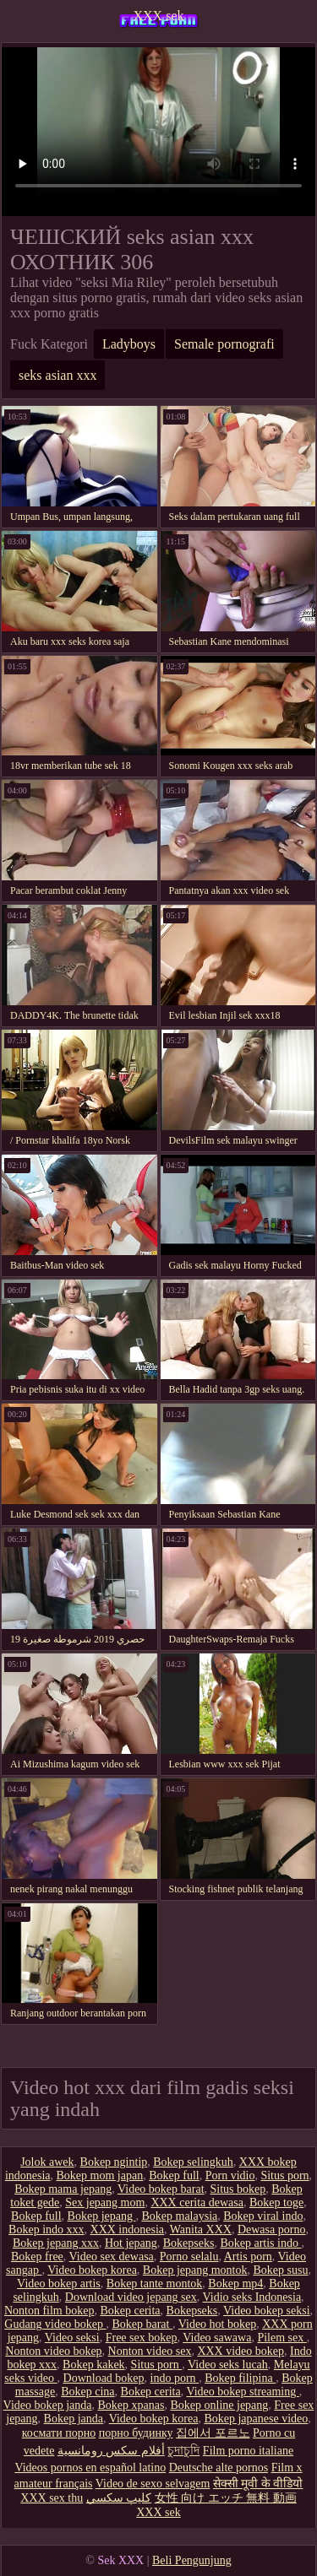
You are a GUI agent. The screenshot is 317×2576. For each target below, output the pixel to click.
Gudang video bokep (55, 2324)
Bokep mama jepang (63, 2189)
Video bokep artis (59, 2283)
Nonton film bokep (49, 2310)
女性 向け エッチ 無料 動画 (226, 2498)
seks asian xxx (57, 375)
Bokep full (174, 2175)
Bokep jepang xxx (56, 2243)
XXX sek (159, 15)
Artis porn (248, 2256)
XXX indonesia (127, 2229)
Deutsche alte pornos (218, 2467)
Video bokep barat (161, 2189)
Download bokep (104, 2378)
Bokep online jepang (219, 2405)
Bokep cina (87, 2391)
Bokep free (37, 2256)
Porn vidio (230, 2175)
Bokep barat (142, 2324)
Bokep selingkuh (193, 2162)
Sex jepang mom (105, 2202)
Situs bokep (238, 2189)
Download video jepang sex (131, 2297)
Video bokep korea (92, 2270)
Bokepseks (189, 2243)
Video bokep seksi (266, 2310)
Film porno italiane (248, 2450)
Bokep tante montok (155, 2283)
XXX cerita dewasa (196, 2202)
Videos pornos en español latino (90, 2467)
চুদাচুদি (183, 2450)
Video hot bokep (217, 2324)
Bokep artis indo (260, 2243)
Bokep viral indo (263, 2216)
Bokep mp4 (235, 2283)
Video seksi (72, 2337)
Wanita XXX (201, 2229)
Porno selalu (189, 2256)
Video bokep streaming (242, 2391)
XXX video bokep (240, 2351)
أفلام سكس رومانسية (111, 2450)
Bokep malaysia (179, 2216)
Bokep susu (281, 2270)
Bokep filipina (240, 2378)
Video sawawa (217, 2337)
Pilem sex (281, 2337)
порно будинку (136, 2433)
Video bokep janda (47, 2405)
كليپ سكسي (119, 2498)
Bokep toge (276, 2202)
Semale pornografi (224, 344)
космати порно (59, 2433)
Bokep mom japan (100, 2175)
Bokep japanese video (256, 2418)
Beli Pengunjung (192, 2560)
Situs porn (284, 2175)
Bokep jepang (102, 2216)
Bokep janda (73, 2418)
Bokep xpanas (131, 2405)
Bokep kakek (93, 2364)
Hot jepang (131, 2243)
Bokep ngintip (114, 2162)
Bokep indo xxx (46, 2229)
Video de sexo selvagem (153, 2483)
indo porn (174, 2378)
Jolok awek (47, 2162)
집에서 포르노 (213, 2433)
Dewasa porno (271, 2229)
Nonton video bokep (53, 2351)
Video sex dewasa (111, 2256)
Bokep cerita (130, 2310)
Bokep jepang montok (195, 2270)
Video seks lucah (228, 2364)
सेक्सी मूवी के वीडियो (258, 2483)
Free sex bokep (142, 2337)
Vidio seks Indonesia (252, 2297)
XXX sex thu (51, 2498)
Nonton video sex (150, 2351)
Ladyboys (129, 344)
